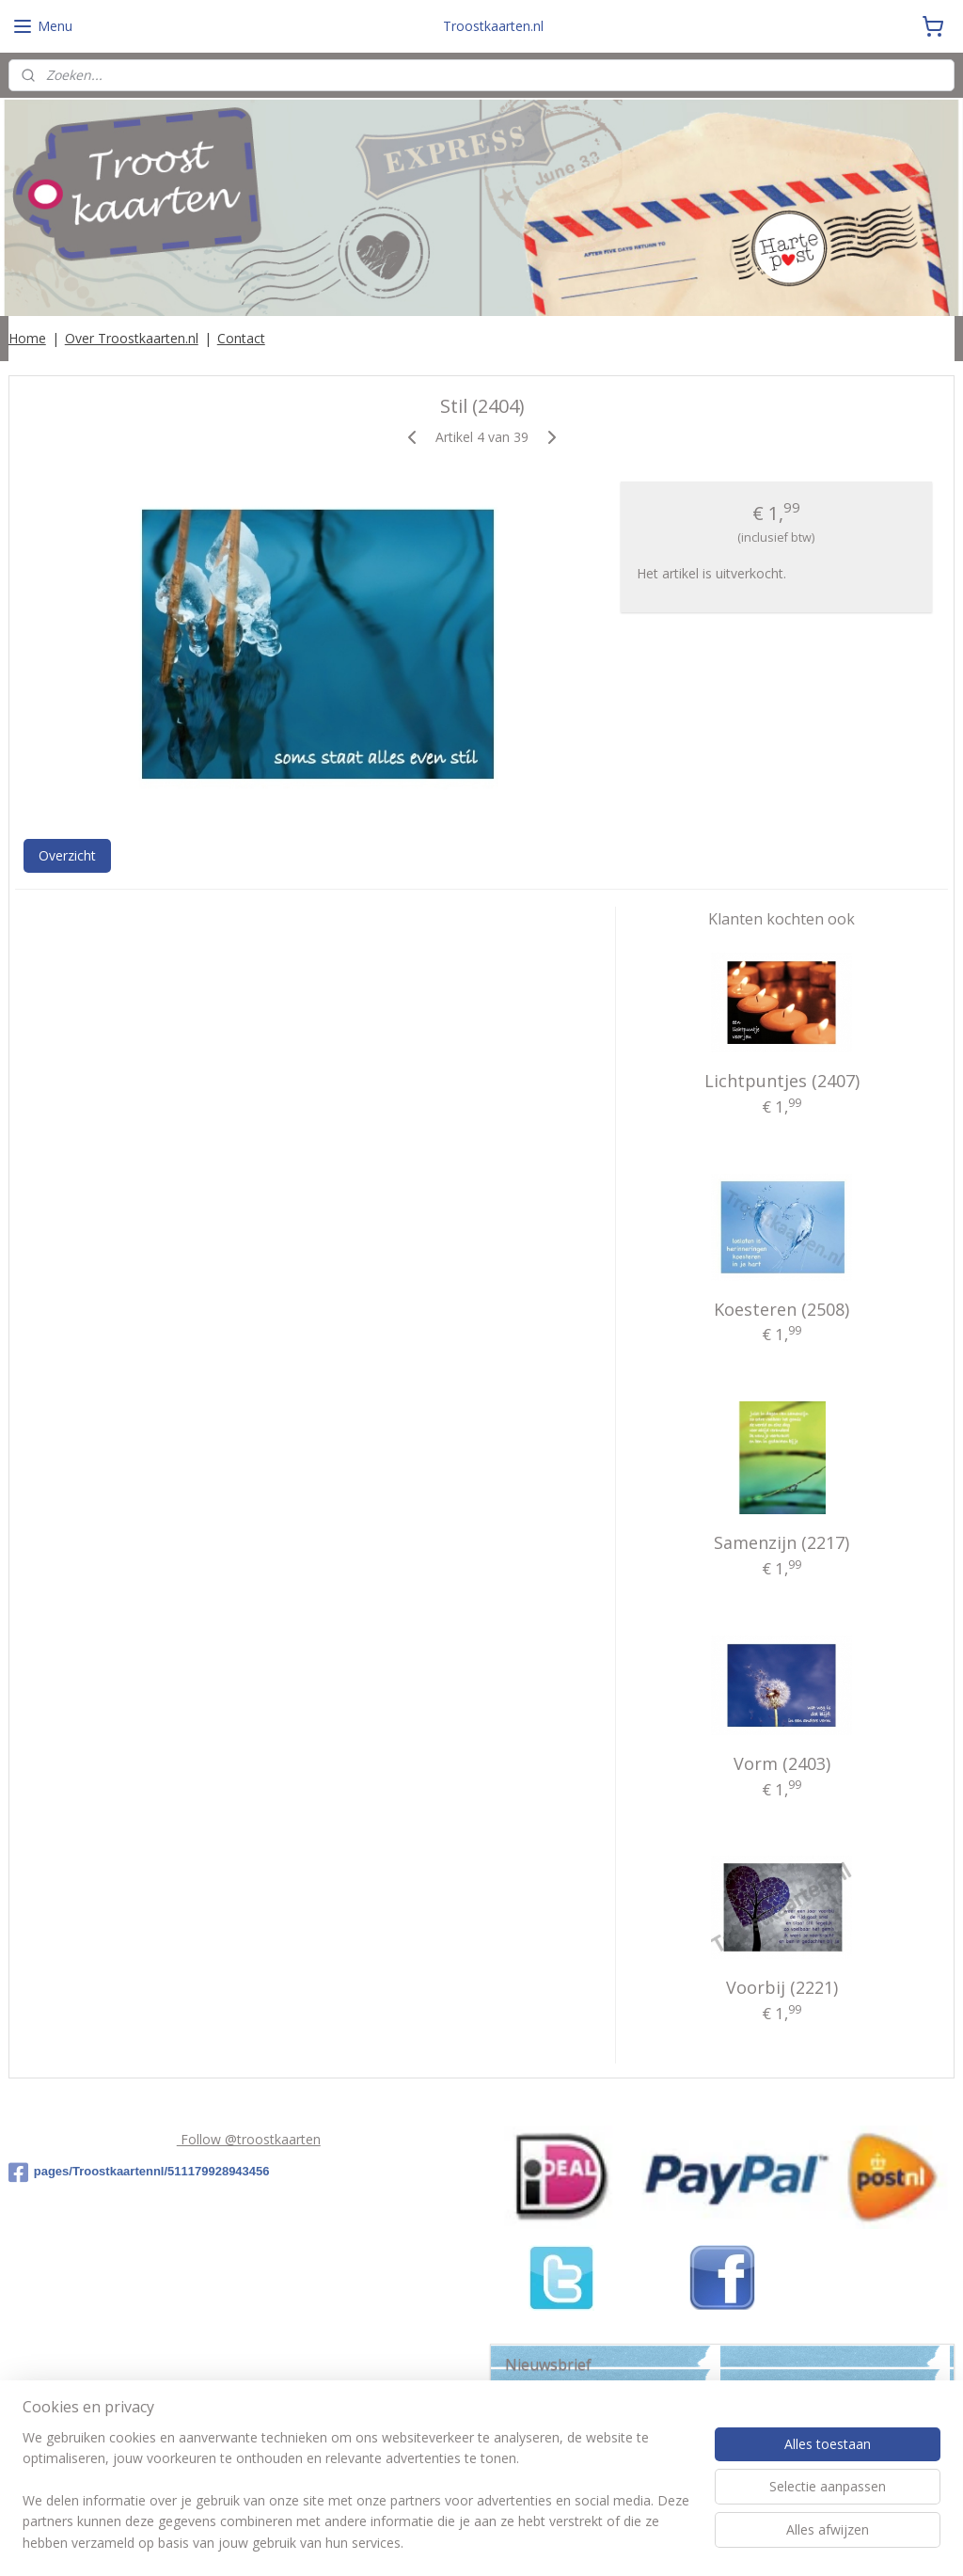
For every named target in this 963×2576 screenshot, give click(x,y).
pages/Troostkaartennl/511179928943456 (139, 2172)
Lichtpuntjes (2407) (782, 1080)
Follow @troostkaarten (249, 2139)
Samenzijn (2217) (781, 1542)
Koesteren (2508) (781, 1308)
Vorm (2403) (782, 1762)
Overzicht (67, 854)
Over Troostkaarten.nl (131, 338)
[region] (357, 2501)
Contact (241, 338)
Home (27, 338)
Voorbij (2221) (782, 1987)
